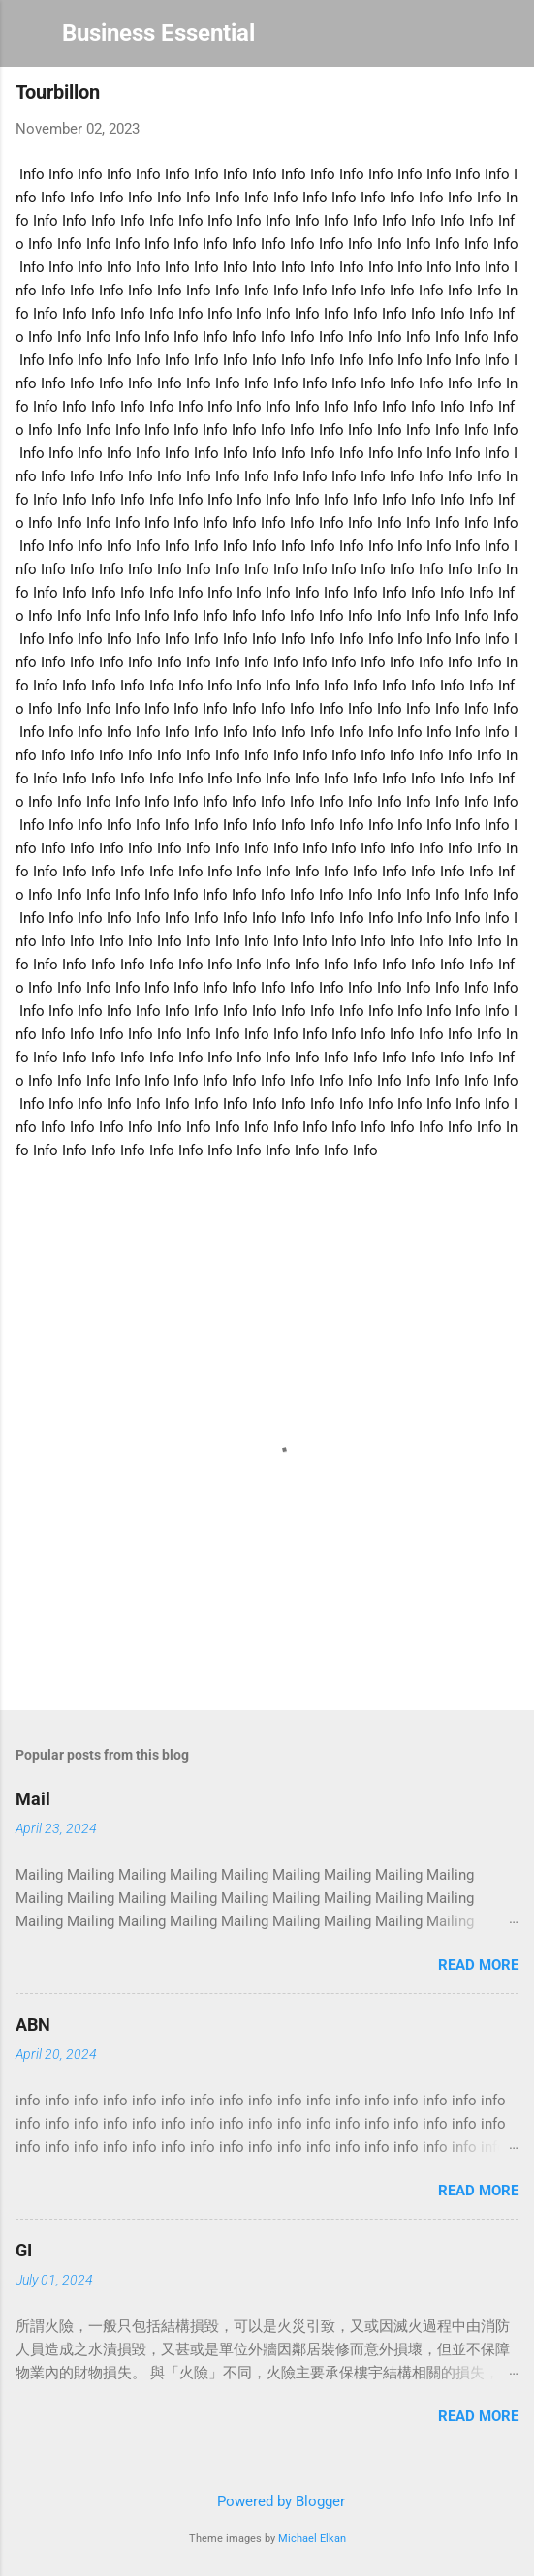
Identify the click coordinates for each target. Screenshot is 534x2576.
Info (32, 174)
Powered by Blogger (267, 2501)
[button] (506, 97)
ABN (33, 2024)
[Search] (506, 39)
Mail (33, 1799)
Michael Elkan (312, 2538)
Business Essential (158, 32)
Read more (478, 1965)
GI (24, 2250)
